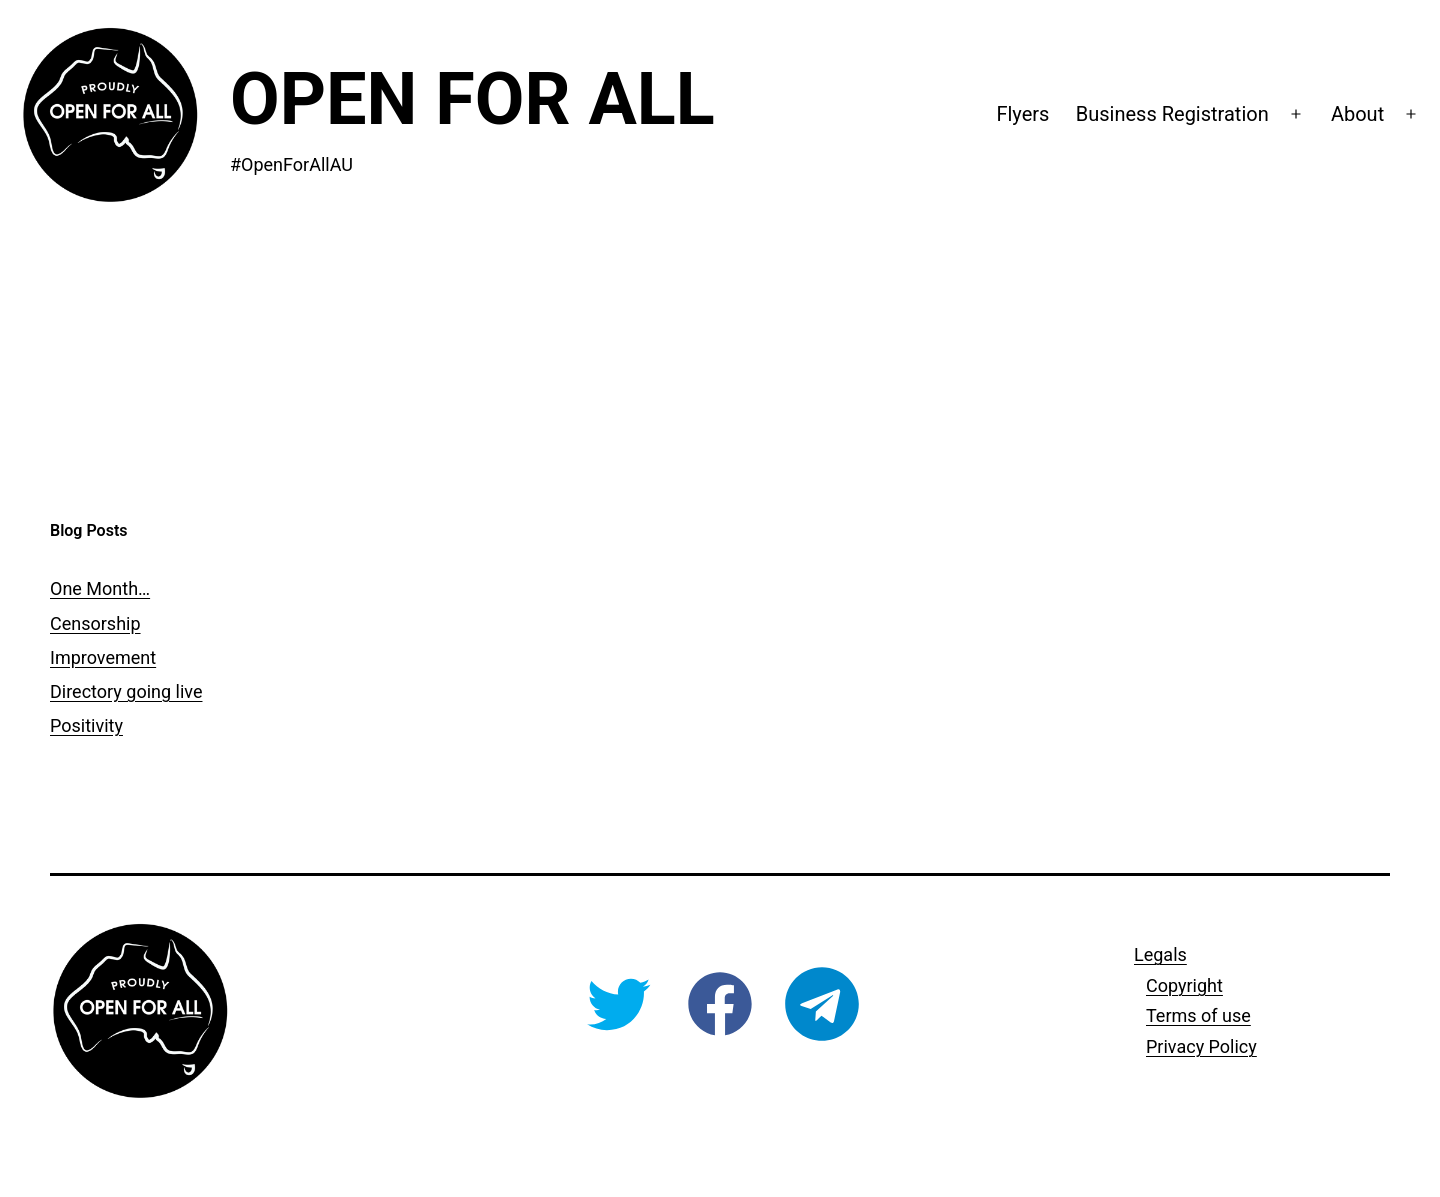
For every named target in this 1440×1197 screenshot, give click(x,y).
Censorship (95, 623)
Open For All (472, 99)
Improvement (103, 657)
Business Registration (1172, 114)
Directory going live (126, 691)
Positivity (86, 725)
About (1357, 114)
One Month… (100, 588)
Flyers (1022, 114)
